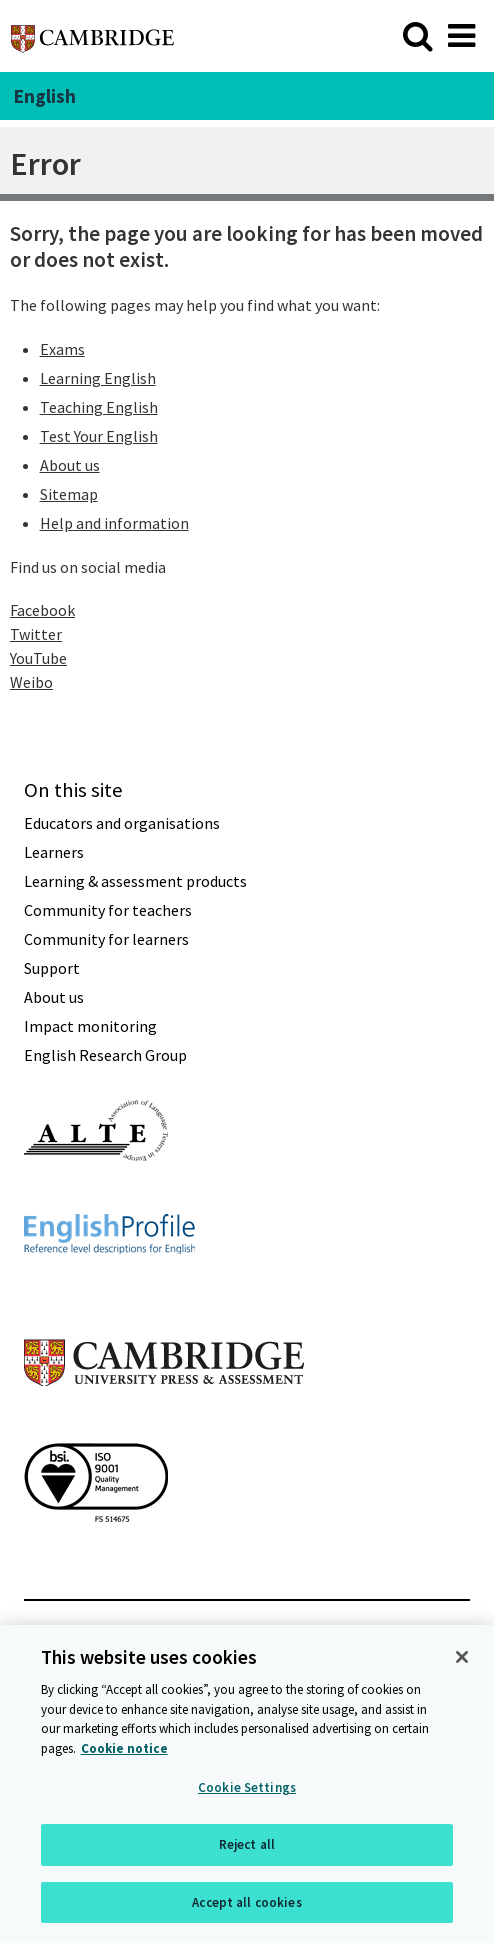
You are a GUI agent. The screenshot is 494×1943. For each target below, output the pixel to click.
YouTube (38, 658)
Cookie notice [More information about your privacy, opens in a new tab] (124, 1749)
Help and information (114, 523)
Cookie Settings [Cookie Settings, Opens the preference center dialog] (247, 1789)
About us (70, 465)
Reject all (247, 1845)
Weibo (31, 682)
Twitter (36, 634)
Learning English (98, 378)
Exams (62, 349)
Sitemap (69, 494)
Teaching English (99, 407)
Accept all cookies (246, 1903)
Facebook (42, 610)
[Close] (462, 1659)
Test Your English (99, 436)
